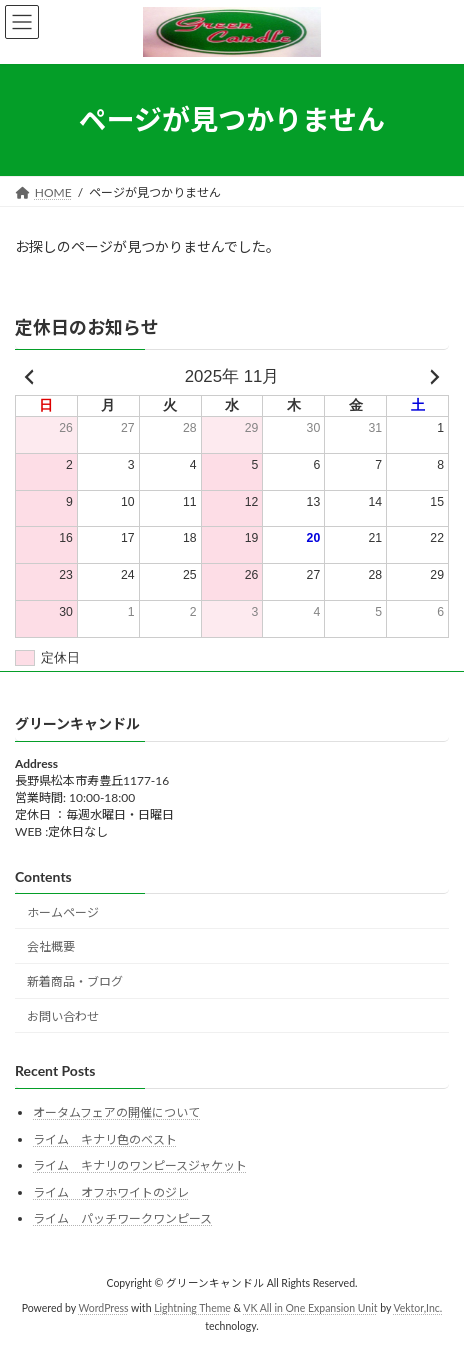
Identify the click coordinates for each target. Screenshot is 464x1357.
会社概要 (51, 946)
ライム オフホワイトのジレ (111, 1192)
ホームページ (63, 912)
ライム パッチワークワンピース (122, 1218)
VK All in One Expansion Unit (310, 1308)
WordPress (104, 1308)
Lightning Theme (192, 1308)
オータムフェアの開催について (116, 1112)
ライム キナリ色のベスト (105, 1139)
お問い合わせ (63, 1016)
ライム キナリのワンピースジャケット (140, 1165)
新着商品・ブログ (75, 981)
